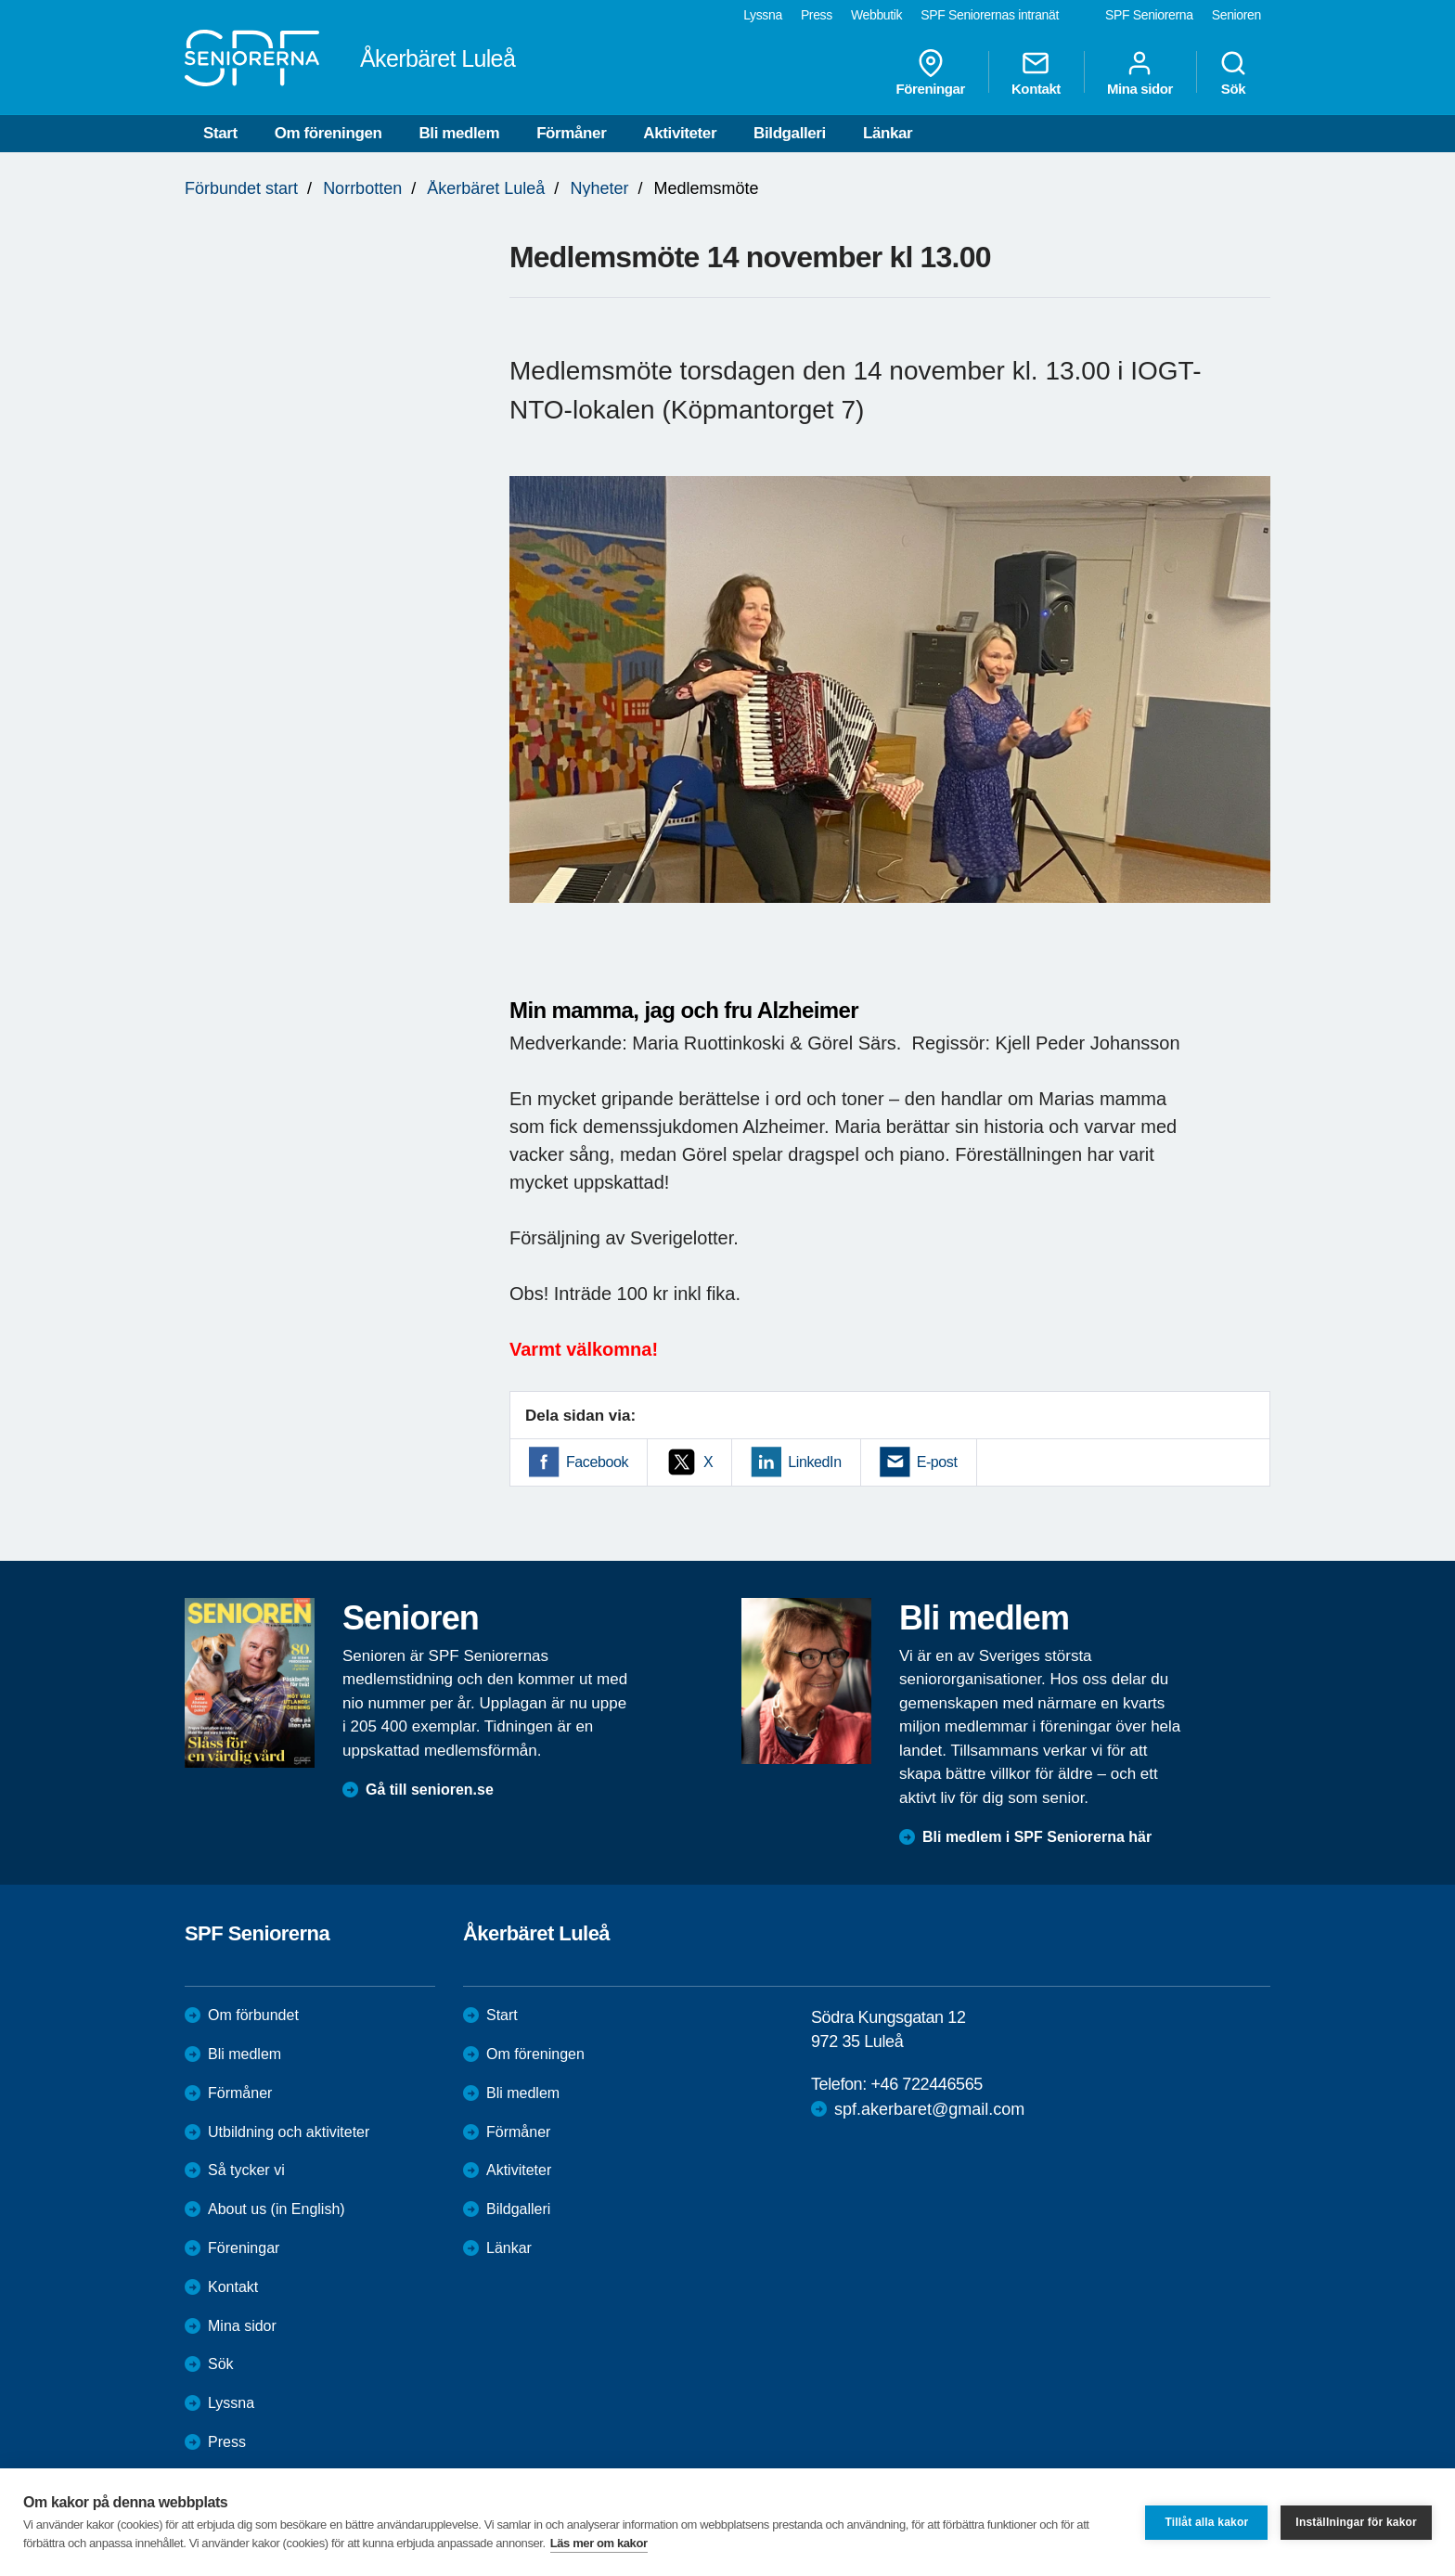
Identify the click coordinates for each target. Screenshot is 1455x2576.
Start (220, 133)
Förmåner (571, 133)
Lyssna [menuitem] (762, 14)
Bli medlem (458, 133)
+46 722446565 (926, 2084)
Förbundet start (241, 188)
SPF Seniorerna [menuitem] (1149, 14)
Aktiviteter (679, 133)
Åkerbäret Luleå (486, 188)
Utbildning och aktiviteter (288, 2132)
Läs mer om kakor (599, 2543)
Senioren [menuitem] (1236, 14)
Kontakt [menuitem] (1036, 72)
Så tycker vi (246, 2170)
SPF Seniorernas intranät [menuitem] (990, 14)
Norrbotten (362, 188)
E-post (937, 1462)
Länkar (887, 133)
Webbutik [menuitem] (876, 14)
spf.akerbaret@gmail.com (929, 2109)
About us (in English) (276, 2209)
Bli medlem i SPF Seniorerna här (1037, 1837)
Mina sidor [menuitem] (1140, 72)
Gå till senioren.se (430, 1789)
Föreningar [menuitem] (930, 72)
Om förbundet (253, 2015)
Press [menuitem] (816, 14)
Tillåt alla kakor (1206, 2522)
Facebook (597, 1462)
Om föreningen (328, 133)
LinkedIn (814, 1462)
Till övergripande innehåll (0, 0)
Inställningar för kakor (1356, 2522)
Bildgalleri (789, 133)
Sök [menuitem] (1233, 72)
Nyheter (599, 188)
